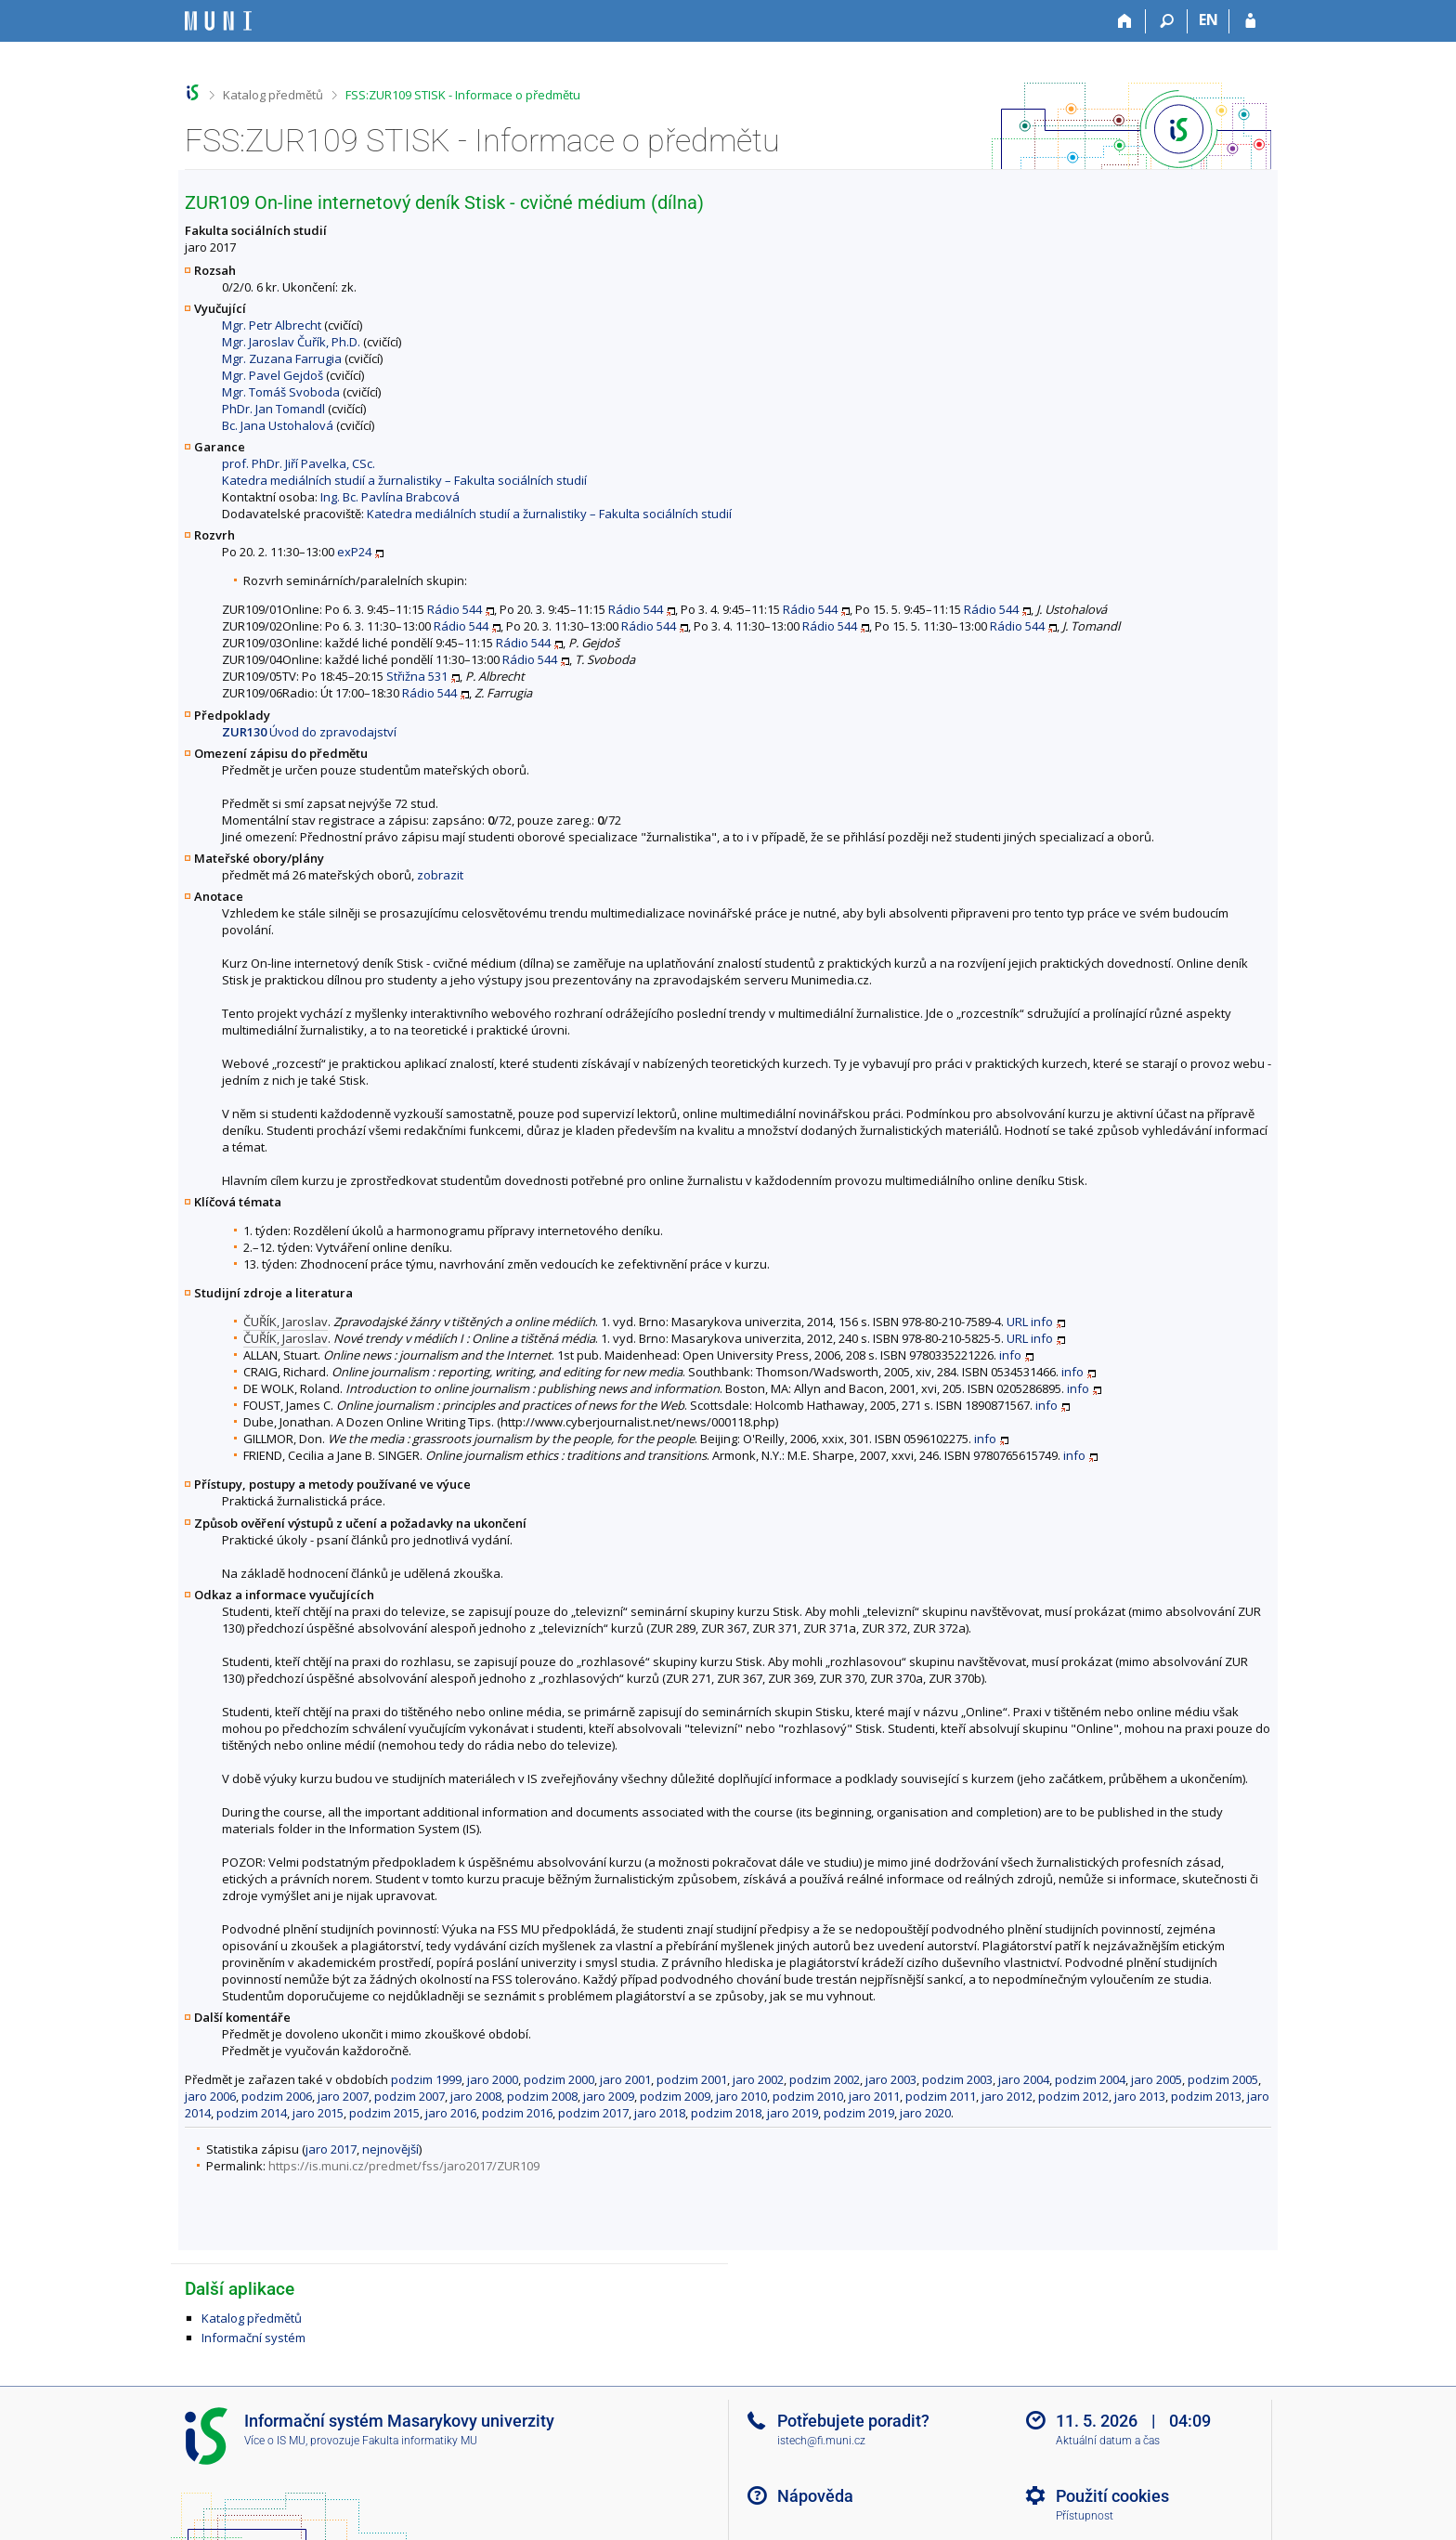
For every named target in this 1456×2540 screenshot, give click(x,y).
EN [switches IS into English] (1208, 19)
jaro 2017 (331, 2149)
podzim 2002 (824, 2079)
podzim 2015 (384, 2112)
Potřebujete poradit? (853, 2420)
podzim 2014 (251, 2112)
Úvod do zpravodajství (309, 731)
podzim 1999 (426, 2079)
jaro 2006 (210, 2096)
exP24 (354, 551)
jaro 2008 (475, 2096)
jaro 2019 (792, 2112)
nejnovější (390, 2149)
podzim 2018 (726, 2112)
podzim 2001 (691, 2079)
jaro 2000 (492, 2079)
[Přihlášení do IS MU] (1250, 21)
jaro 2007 (343, 2096)
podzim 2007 (409, 2096)
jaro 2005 (1156, 2079)
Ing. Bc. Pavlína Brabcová (390, 496)
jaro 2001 (625, 2079)
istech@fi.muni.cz (821, 2440)
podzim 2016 (517, 2112)
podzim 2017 (593, 2112)
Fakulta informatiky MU (419, 2440)
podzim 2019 (859, 2112)
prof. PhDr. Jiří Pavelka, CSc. (298, 463)
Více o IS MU (275, 2440)
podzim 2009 (675, 2096)
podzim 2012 (1073, 2096)
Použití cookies (1112, 2496)
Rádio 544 (454, 609)
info (1042, 1321)
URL (1017, 1321)
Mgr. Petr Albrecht (271, 325)
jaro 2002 (758, 2079)
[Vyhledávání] (1167, 21)
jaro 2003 (890, 2079)
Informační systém (254, 2337)
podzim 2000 (559, 2079)
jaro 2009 (608, 2096)
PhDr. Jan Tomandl (273, 408)
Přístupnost (1084, 2515)
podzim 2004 (1090, 2079)
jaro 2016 (450, 2112)
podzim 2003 (957, 2079)
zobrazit (440, 874)
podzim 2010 (808, 2096)
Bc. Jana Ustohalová (277, 425)
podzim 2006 (276, 2096)
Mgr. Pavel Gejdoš (272, 375)
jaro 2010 (741, 2096)
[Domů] (1125, 21)
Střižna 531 (417, 676)
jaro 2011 (874, 2096)
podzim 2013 (1206, 2096)
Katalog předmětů (273, 94)
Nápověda (815, 2496)
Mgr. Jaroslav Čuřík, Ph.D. (291, 341)
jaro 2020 (925, 2112)
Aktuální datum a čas (1108, 2440)
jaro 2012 (1007, 2096)
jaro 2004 (1023, 2079)
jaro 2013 (1139, 2096)
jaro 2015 (318, 2112)
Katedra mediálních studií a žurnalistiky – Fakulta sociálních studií (404, 480)
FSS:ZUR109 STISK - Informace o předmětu (462, 94)
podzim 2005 (1223, 2079)
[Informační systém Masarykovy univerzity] (218, 21)
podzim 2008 (542, 2096)
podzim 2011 (940, 2096)
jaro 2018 (659, 2112)
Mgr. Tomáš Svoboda (281, 392)
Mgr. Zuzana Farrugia (282, 358)
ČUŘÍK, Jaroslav (285, 1321)
